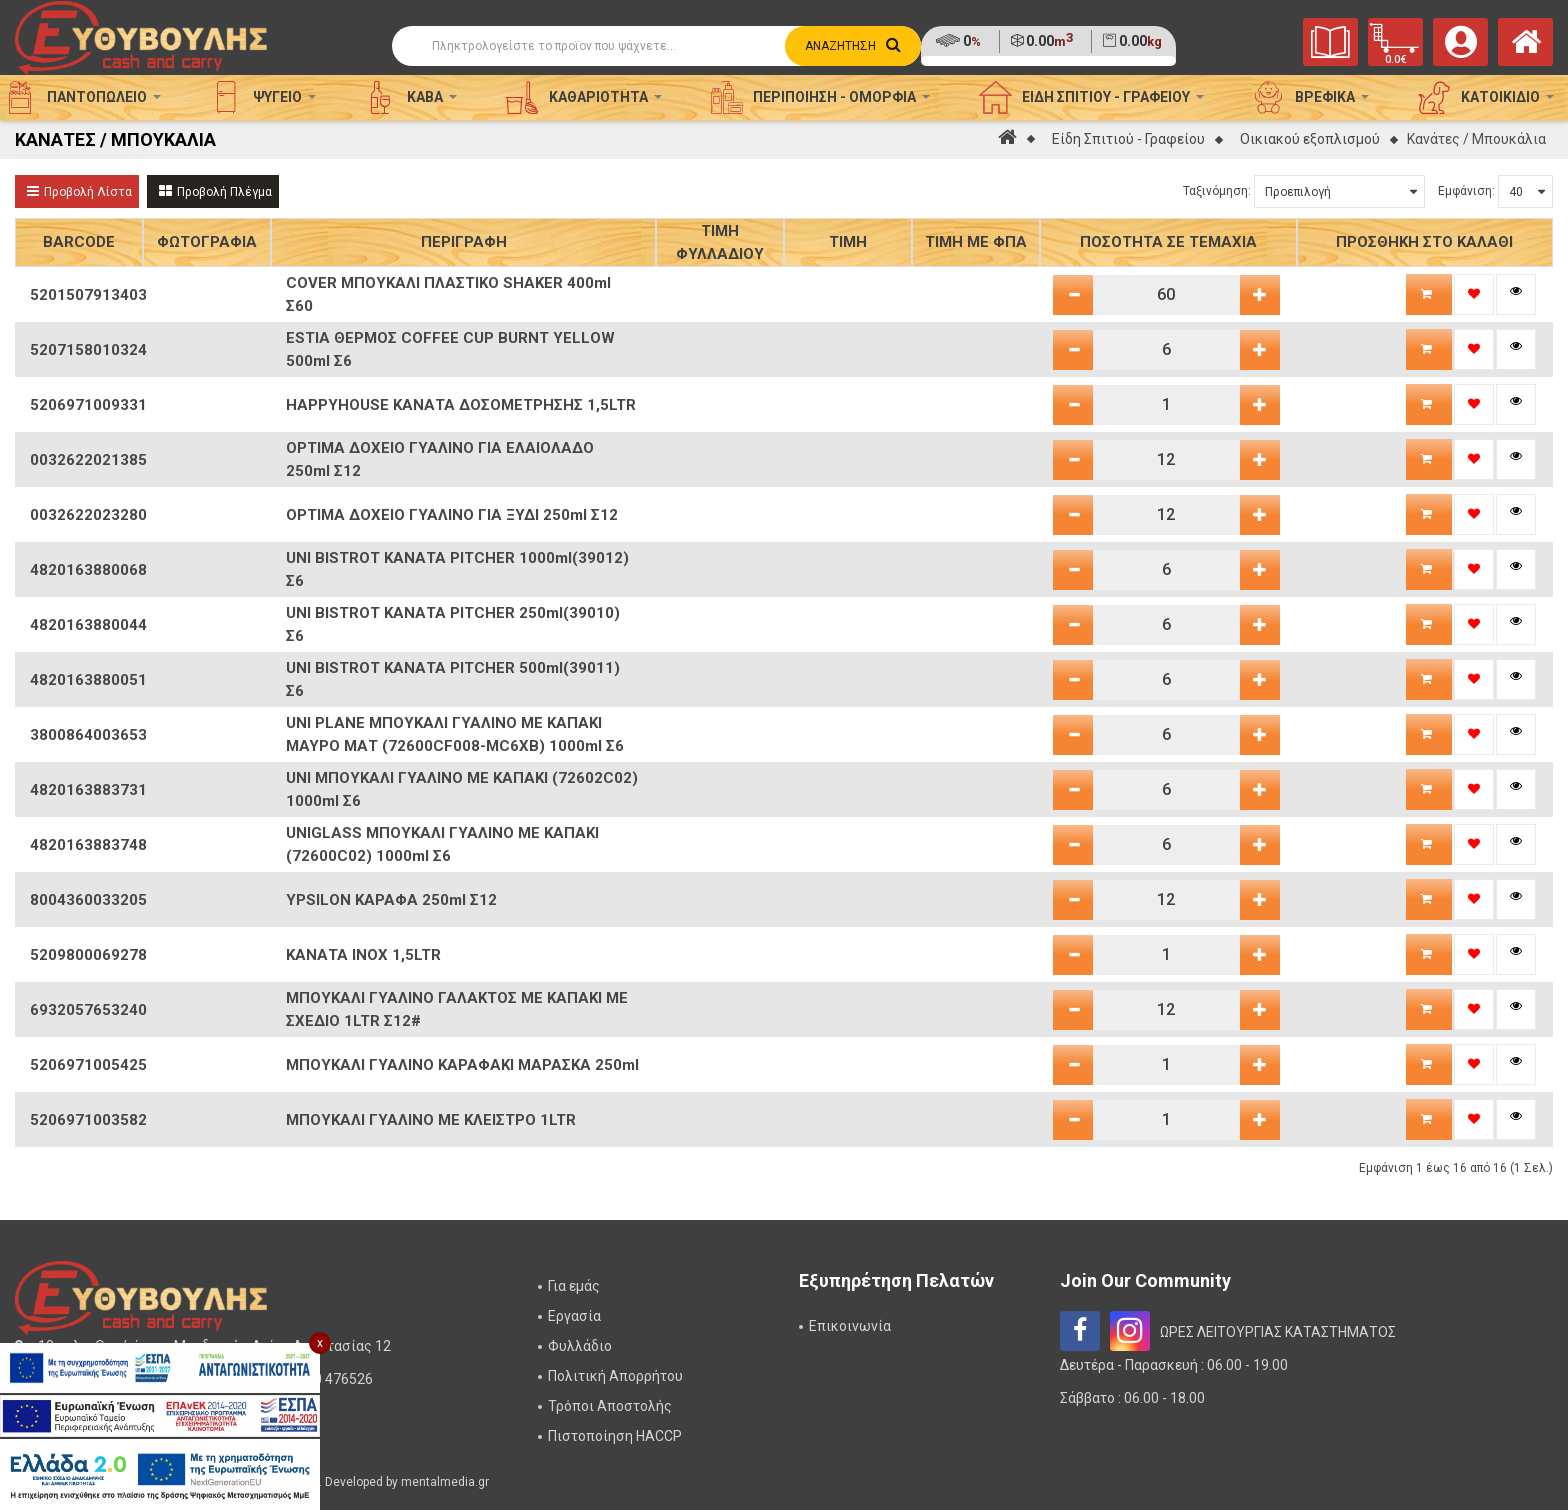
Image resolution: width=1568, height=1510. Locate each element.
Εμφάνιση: (1466, 191)
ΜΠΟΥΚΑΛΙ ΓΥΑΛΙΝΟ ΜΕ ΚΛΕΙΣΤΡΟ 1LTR (431, 1120)
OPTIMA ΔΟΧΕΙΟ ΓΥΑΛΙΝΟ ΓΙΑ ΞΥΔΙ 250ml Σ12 (452, 515)
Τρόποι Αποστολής (610, 1406)
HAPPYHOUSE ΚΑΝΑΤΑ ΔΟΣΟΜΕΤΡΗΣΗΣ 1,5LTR (461, 405)
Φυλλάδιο (580, 1346)
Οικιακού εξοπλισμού (1310, 139)
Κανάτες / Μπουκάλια (1476, 139)
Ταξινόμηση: (1217, 191)
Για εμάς (574, 1286)
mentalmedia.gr (445, 1482)
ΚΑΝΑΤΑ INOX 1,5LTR (363, 955)
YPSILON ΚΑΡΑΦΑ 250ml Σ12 (391, 900)
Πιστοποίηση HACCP (615, 1436)
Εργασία (574, 1316)
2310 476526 (331, 1379)
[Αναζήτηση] (656, 46)
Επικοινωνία (850, 1326)
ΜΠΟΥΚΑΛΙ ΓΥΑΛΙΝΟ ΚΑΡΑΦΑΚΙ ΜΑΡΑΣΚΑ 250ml (462, 1065)
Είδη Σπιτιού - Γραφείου (1128, 139)
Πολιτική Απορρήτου (615, 1376)
